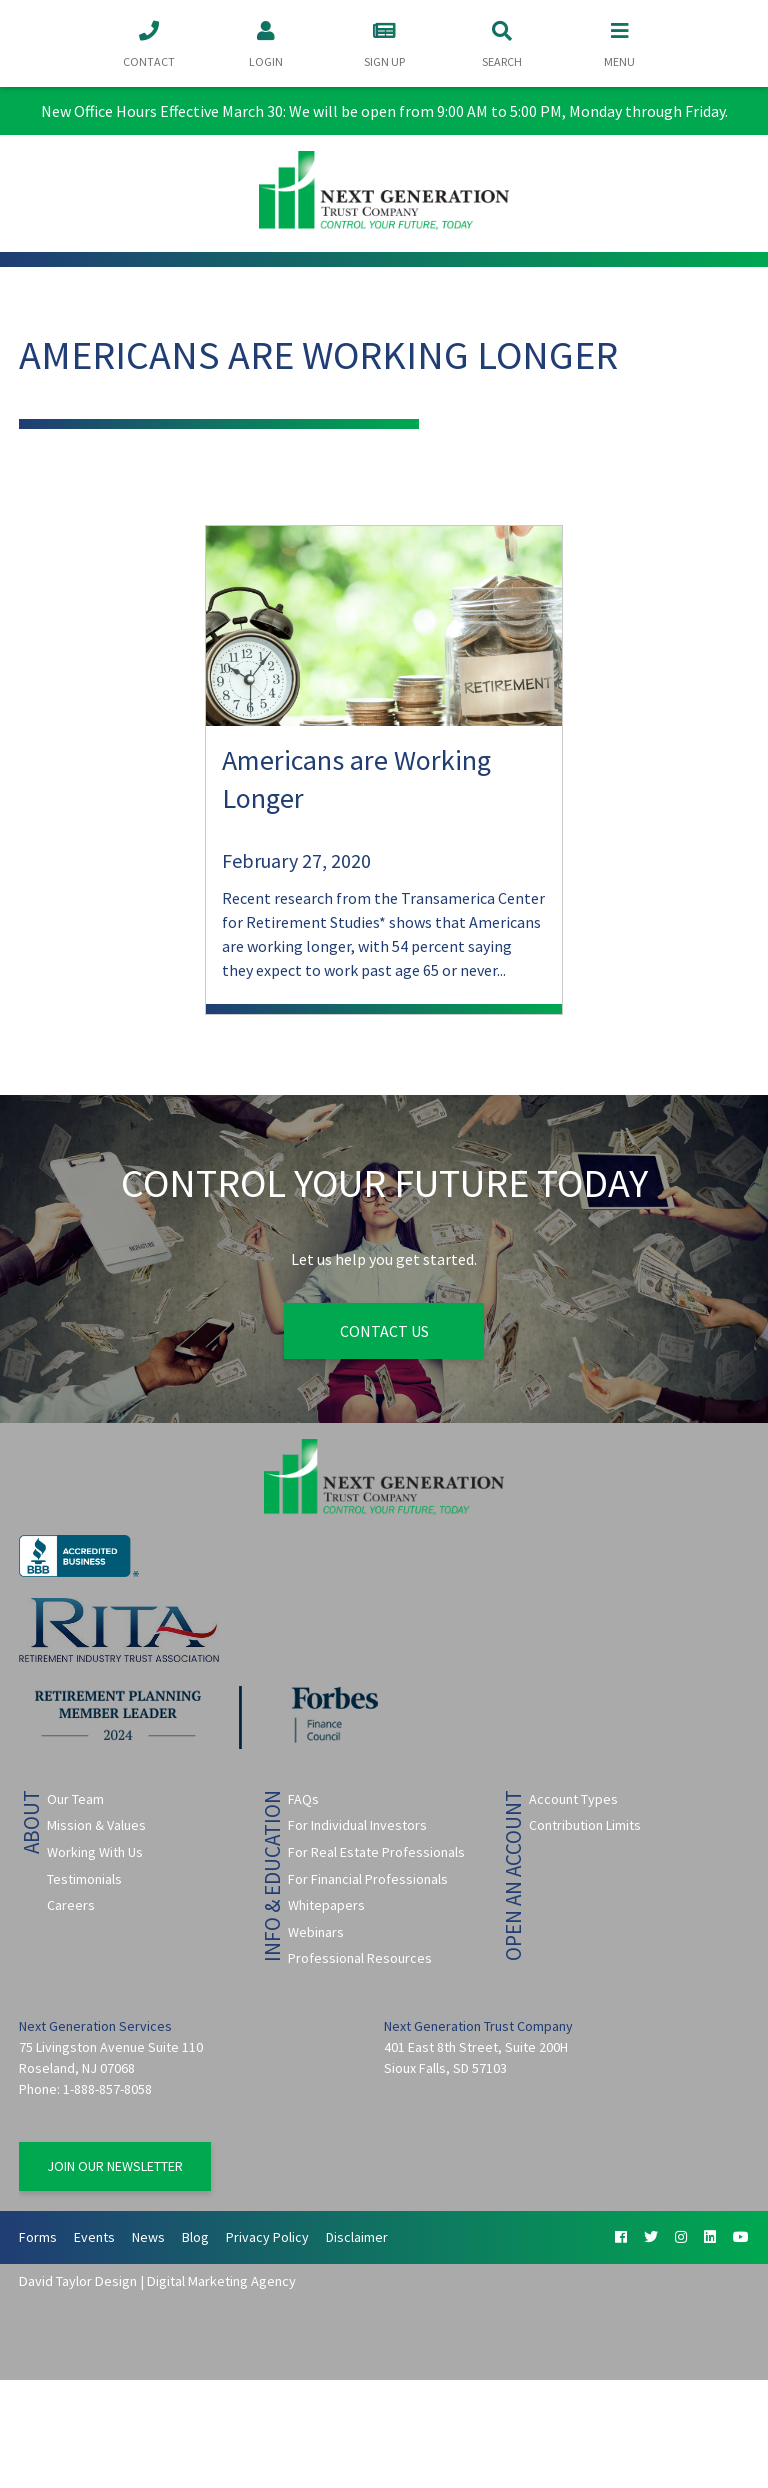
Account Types (573, 1799)
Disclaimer (357, 2237)
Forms (38, 2237)
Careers (71, 1905)
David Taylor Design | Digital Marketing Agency (157, 2281)
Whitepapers (326, 1905)
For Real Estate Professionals (376, 1852)
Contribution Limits (585, 1825)
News (148, 2237)
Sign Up (384, 42)
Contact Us (384, 1331)
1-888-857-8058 (107, 2089)
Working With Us (95, 1852)
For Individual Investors (357, 1825)
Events (94, 2237)
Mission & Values (96, 1825)
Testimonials (84, 1879)
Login (266, 42)
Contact (149, 42)
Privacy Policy (267, 2237)
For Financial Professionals (368, 1879)
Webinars (316, 1932)
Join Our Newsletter (115, 2166)
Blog (195, 2237)
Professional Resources (360, 1958)
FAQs (303, 1799)
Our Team (75, 1799)
